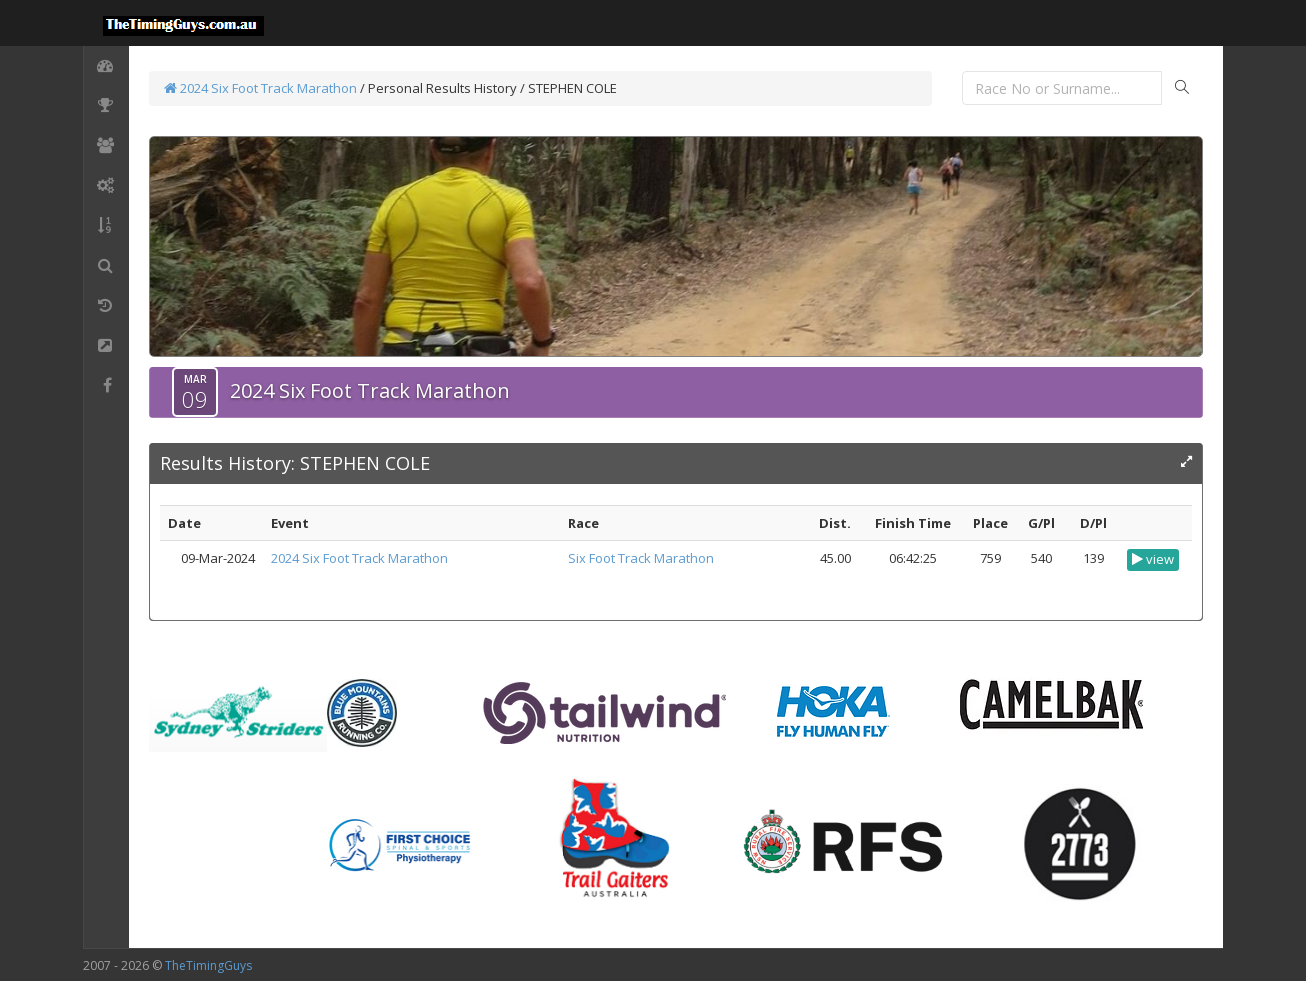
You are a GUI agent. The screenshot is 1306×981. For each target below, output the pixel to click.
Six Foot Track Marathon (641, 558)
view (1153, 559)
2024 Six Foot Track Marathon (260, 88)
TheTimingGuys (208, 965)
